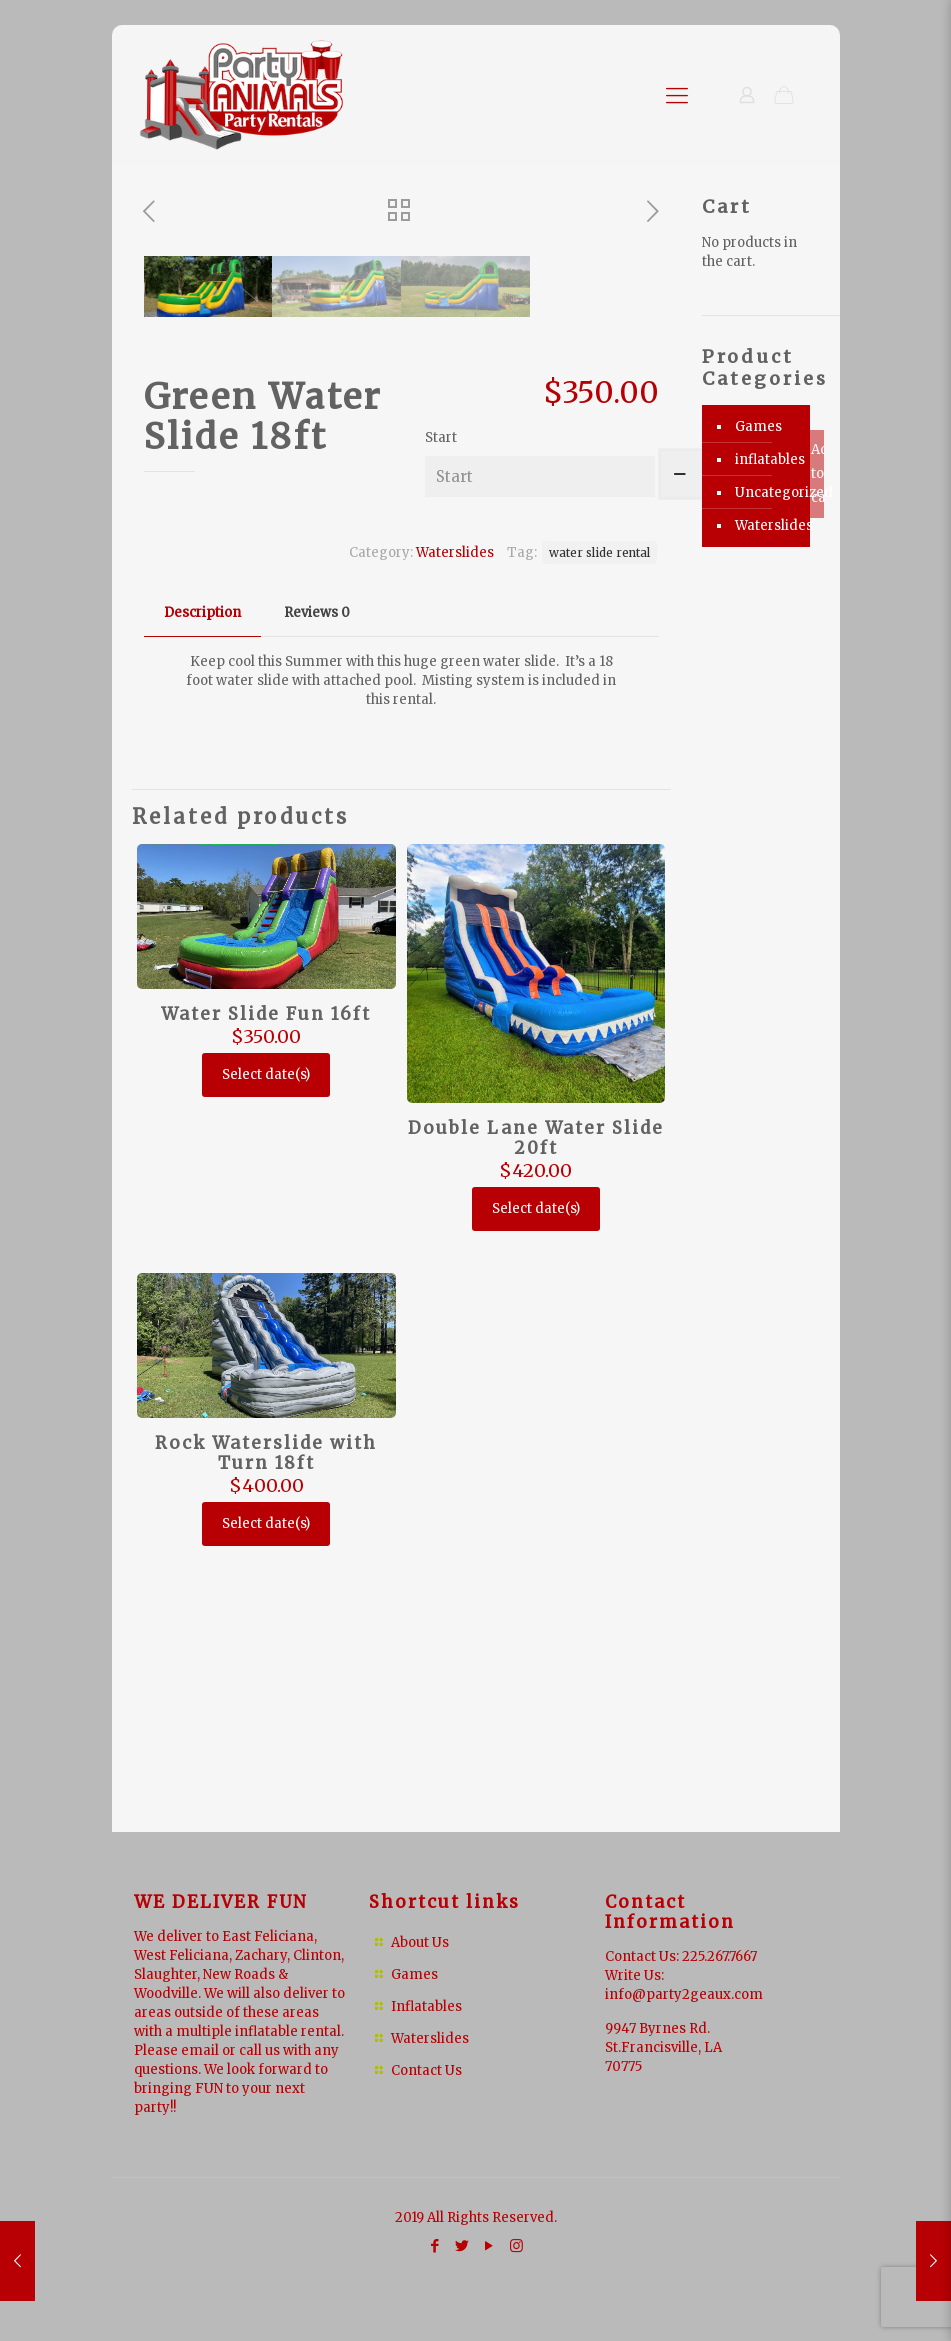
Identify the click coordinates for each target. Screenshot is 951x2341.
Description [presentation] (202, 856)
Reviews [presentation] (317, 856)
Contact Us (426, 2070)
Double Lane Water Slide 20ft (536, 1382)
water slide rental (599, 796)
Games (758, 426)
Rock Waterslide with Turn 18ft (266, 1697)
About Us (420, 1942)
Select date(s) (266, 1318)
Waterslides (455, 796)
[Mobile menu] (677, 95)
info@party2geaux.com (684, 1994)
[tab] (202, 857)
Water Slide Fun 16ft (266, 1258)
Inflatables (426, 2006)
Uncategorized (767, 492)
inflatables (767, 459)
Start (441, 681)
